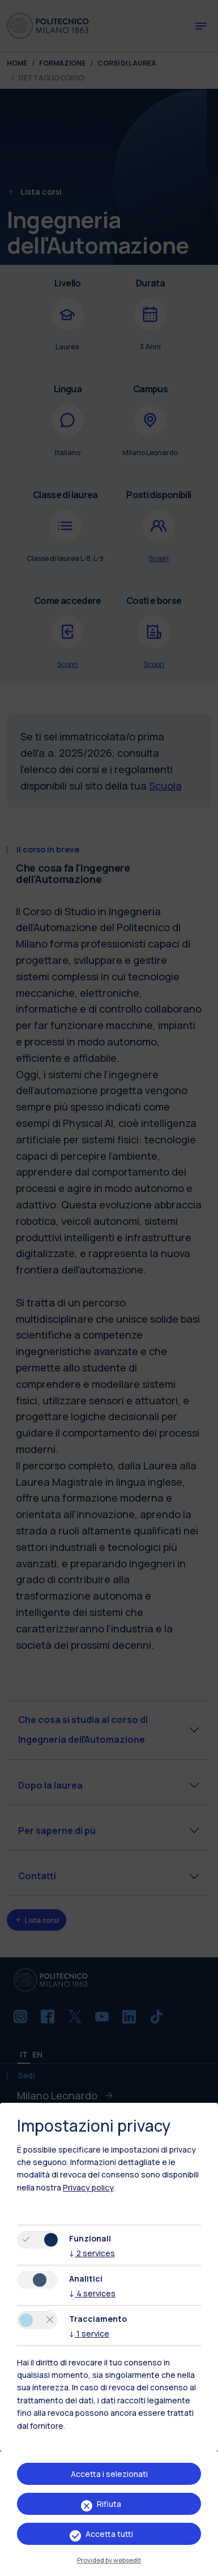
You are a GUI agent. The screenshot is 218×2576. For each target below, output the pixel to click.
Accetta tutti (109, 2533)
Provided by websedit (109, 2560)
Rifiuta (109, 2503)
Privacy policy (88, 2187)
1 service (89, 2333)
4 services (92, 2293)
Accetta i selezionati (109, 2473)
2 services (92, 2253)
